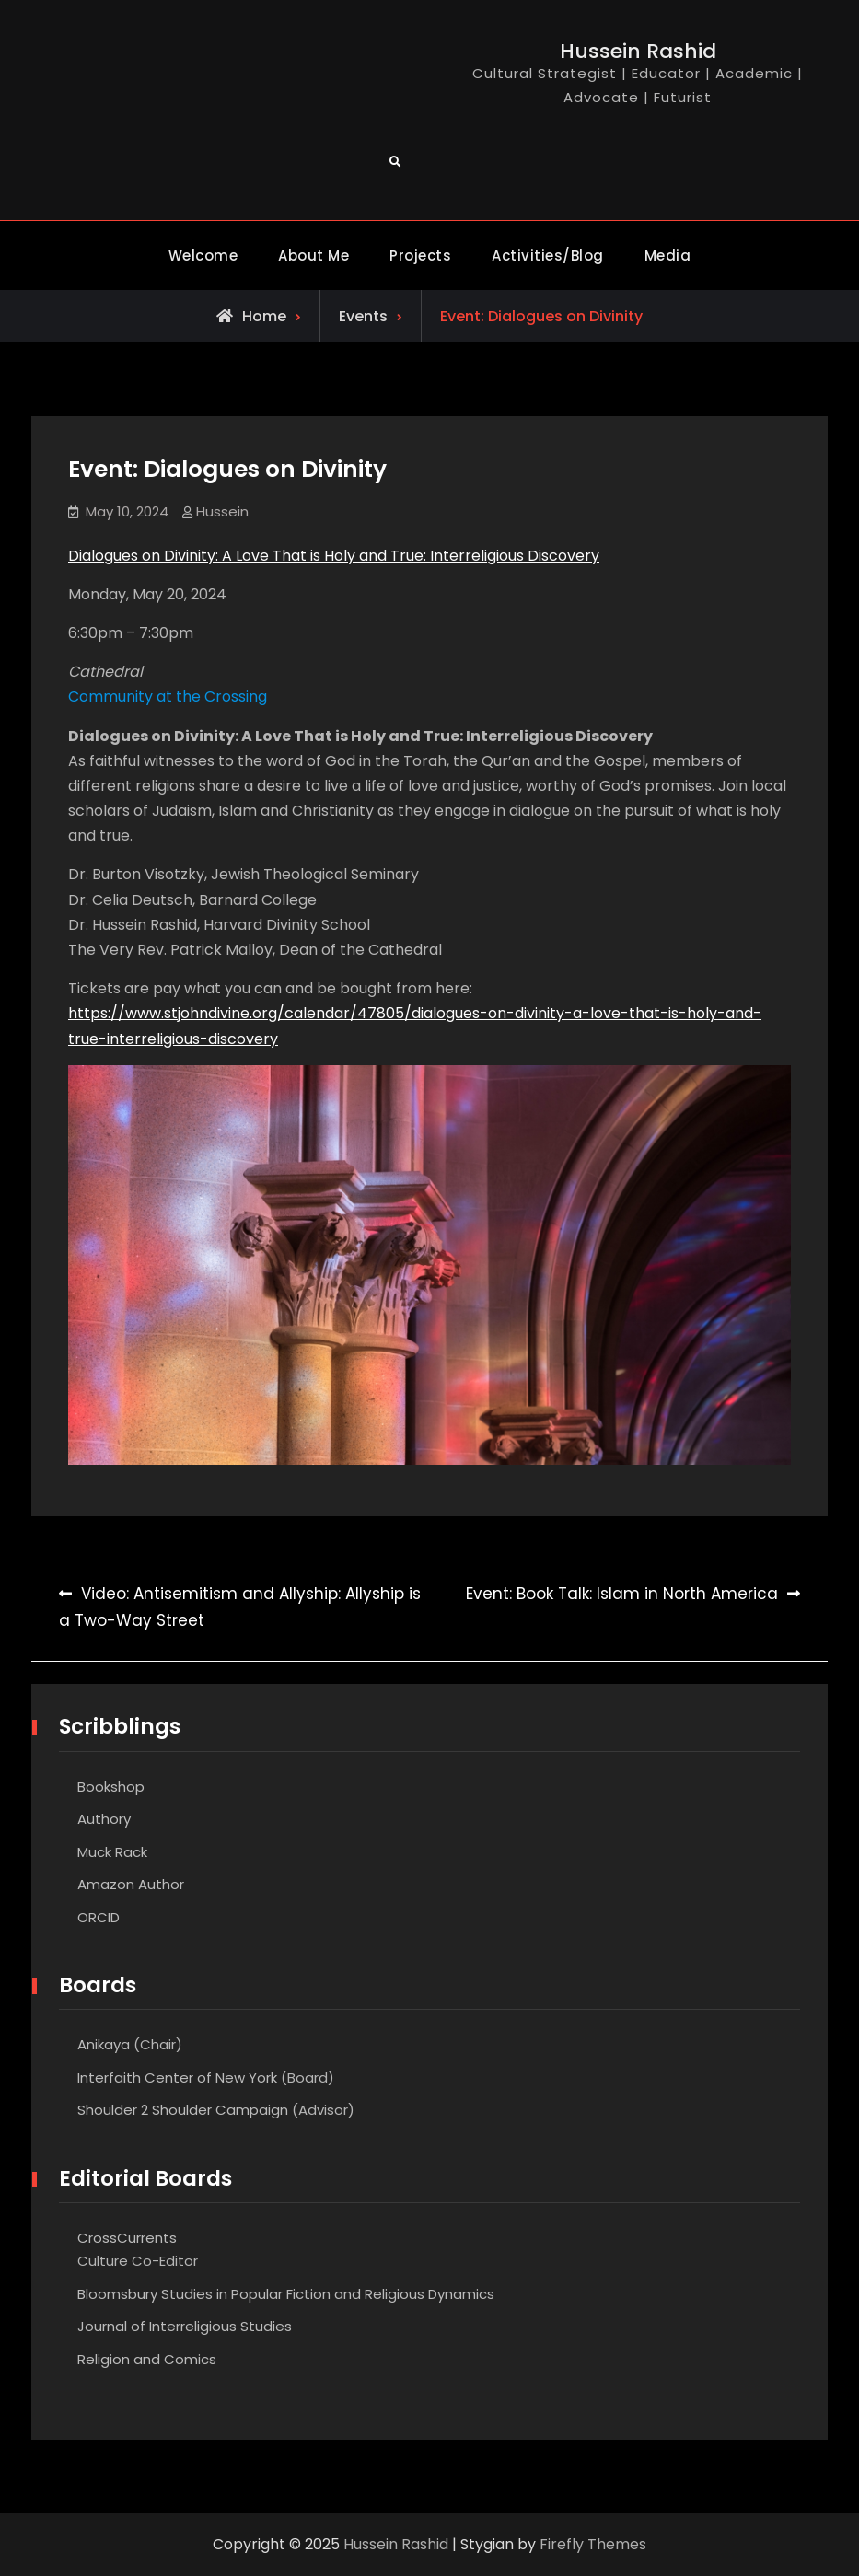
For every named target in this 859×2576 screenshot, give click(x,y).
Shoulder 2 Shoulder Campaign (182, 2109)
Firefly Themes (593, 2544)
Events (363, 316)
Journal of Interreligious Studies (184, 2326)
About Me (313, 255)
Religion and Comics (146, 2359)
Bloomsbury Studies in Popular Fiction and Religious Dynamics (285, 2293)
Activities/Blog (548, 255)
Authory (104, 1818)
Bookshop (111, 1786)
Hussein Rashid (638, 51)
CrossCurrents (127, 2237)
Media (667, 255)
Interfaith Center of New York (177, 2077)
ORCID (98, 1917)
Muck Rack (112, 1852)
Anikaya (103, 2044)
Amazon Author (130, 1884)
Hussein (222, 511)
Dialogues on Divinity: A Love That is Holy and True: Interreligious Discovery (333, 555)
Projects (420, 255)
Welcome (203, 255)
